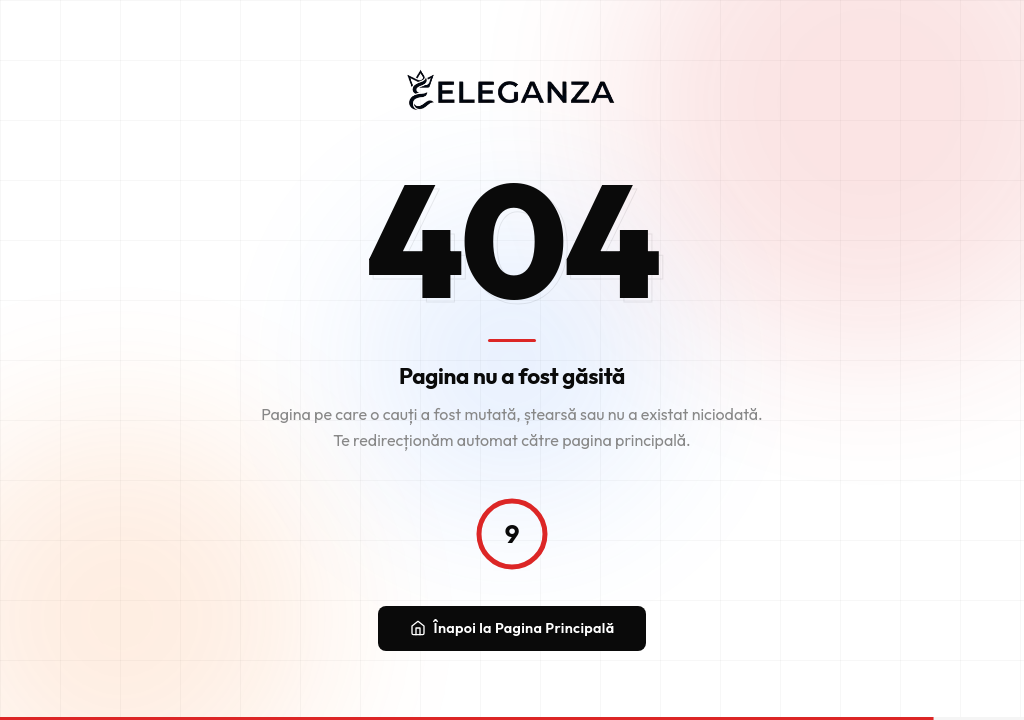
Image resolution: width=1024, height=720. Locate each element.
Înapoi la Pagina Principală (512, 629)
